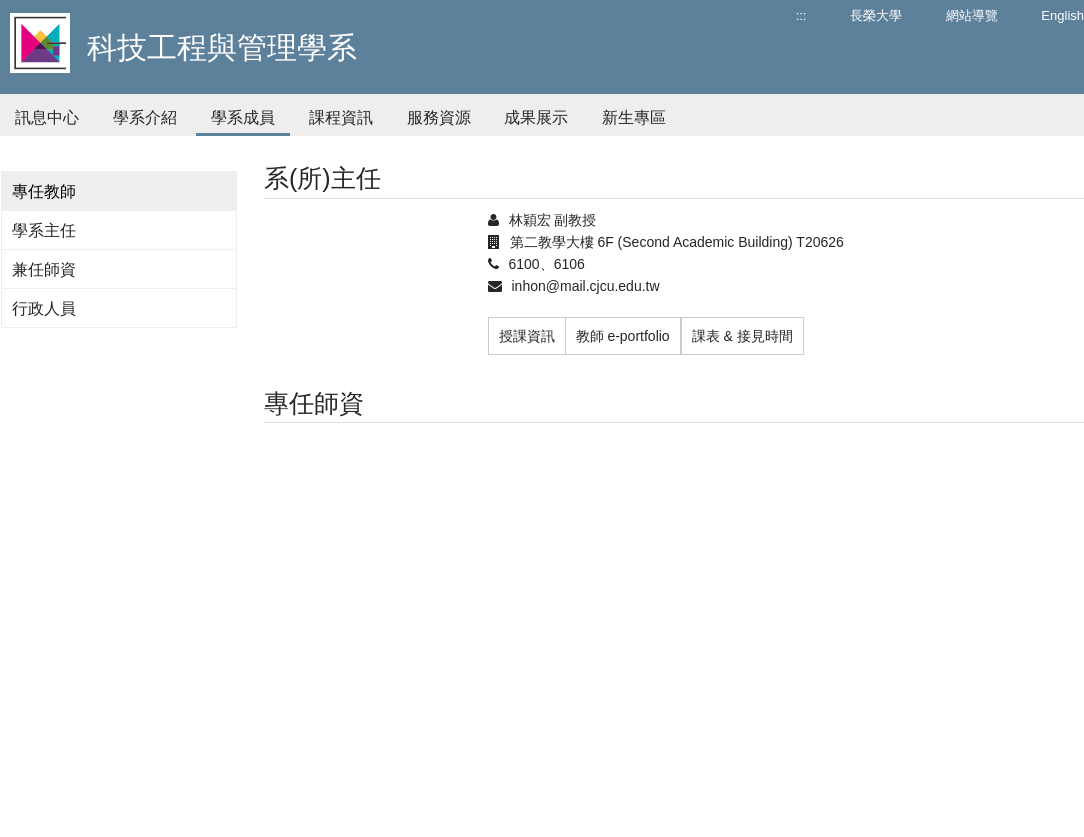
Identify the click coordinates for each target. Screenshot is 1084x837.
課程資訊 (341, 117)
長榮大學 (876, 15)
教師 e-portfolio (623, 336)
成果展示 (536, 117)
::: (801, 15)
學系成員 (243, 117)
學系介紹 (145, 117)
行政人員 (44, 308)
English (1062, 15)
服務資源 (439, 117)
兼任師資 (44, 269)
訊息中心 (47, 117)
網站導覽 (972, 15)
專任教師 (44, 191)
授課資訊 (527, 336)
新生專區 (634, 117)
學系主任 (44, 230)
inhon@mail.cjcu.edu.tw (586, 286)
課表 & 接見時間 (742, 336)
